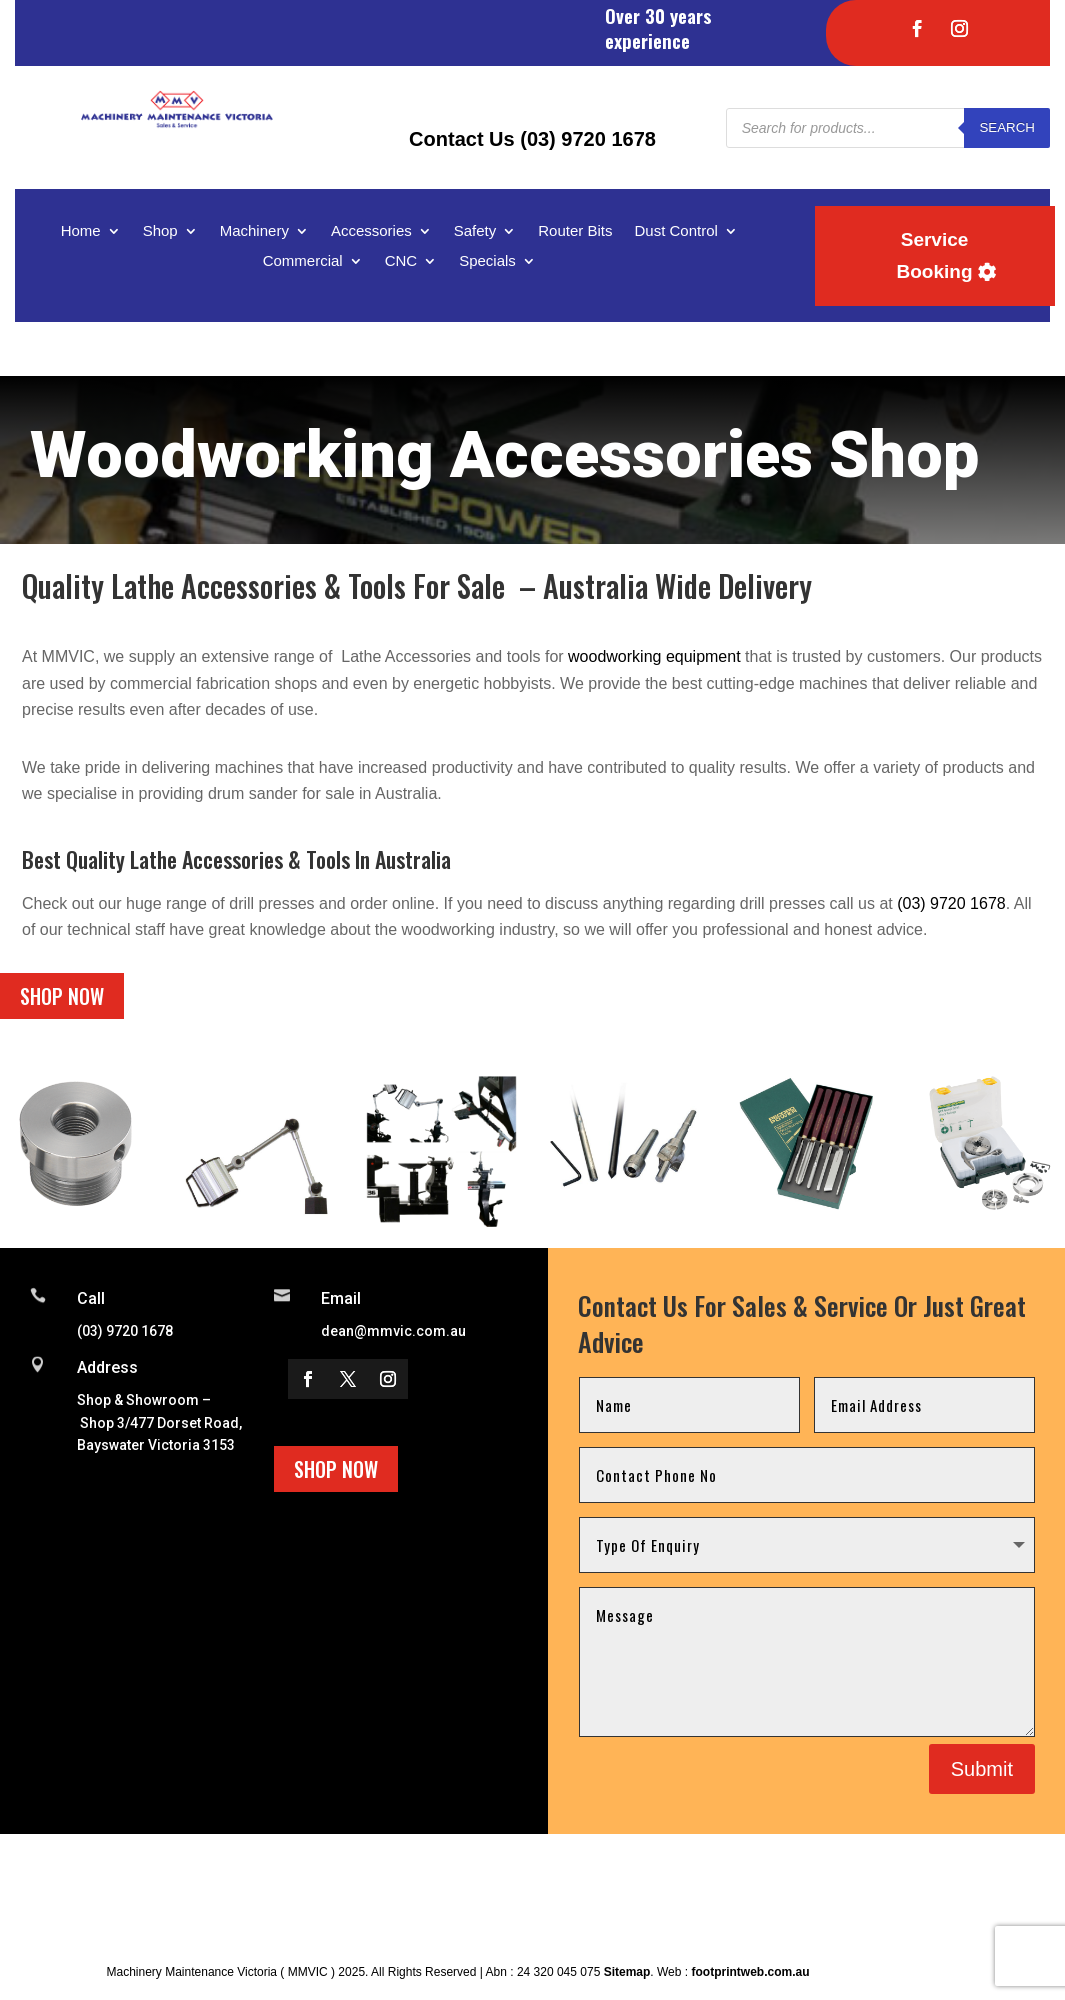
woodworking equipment (654, 656)
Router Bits (575, 231)
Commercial (303, 261)
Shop (160, 231)
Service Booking (935, 255)
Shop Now (62, 996)
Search (1007, 127)
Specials (487, 261)
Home (81, 231)
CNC (401, 261)
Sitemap (627, 1972)
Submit (982, 1769)
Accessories (371, 231)
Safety (475, 231)
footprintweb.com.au (750, 1972)
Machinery (254, 231)
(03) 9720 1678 (951, 903)
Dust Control (675, 231)
